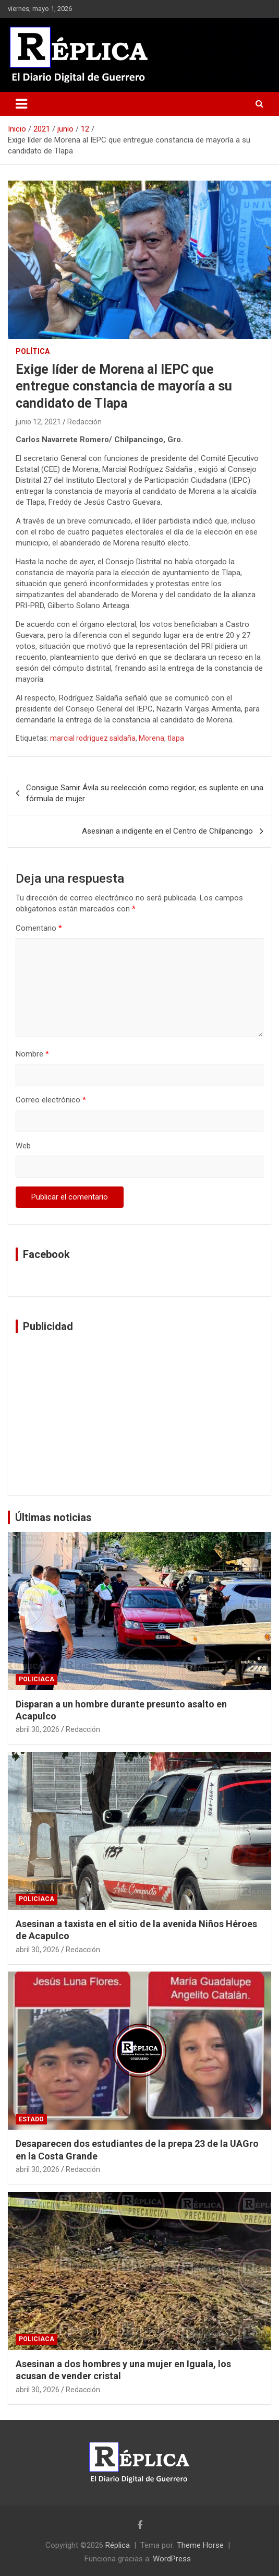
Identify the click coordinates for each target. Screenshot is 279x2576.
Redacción (84, 422)
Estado (31, 2119)
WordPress (172, 2558)
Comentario (39, 928)
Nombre (32, 1054)
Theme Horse (200, 2545)
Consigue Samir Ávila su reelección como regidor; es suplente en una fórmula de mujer (144, 793)
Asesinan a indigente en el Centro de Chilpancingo (167, 831)
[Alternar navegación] (21, 104)
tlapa (175, 738)
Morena (151, 738)
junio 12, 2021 (38, 422)
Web (23, 1145)
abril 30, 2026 (37, 1729)
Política (33, 351)
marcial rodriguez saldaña (93, 738)
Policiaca (36, 1679)
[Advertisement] (139, 1414)
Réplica (117, 2545)
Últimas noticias (53, 1517)
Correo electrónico (51, 1100)
